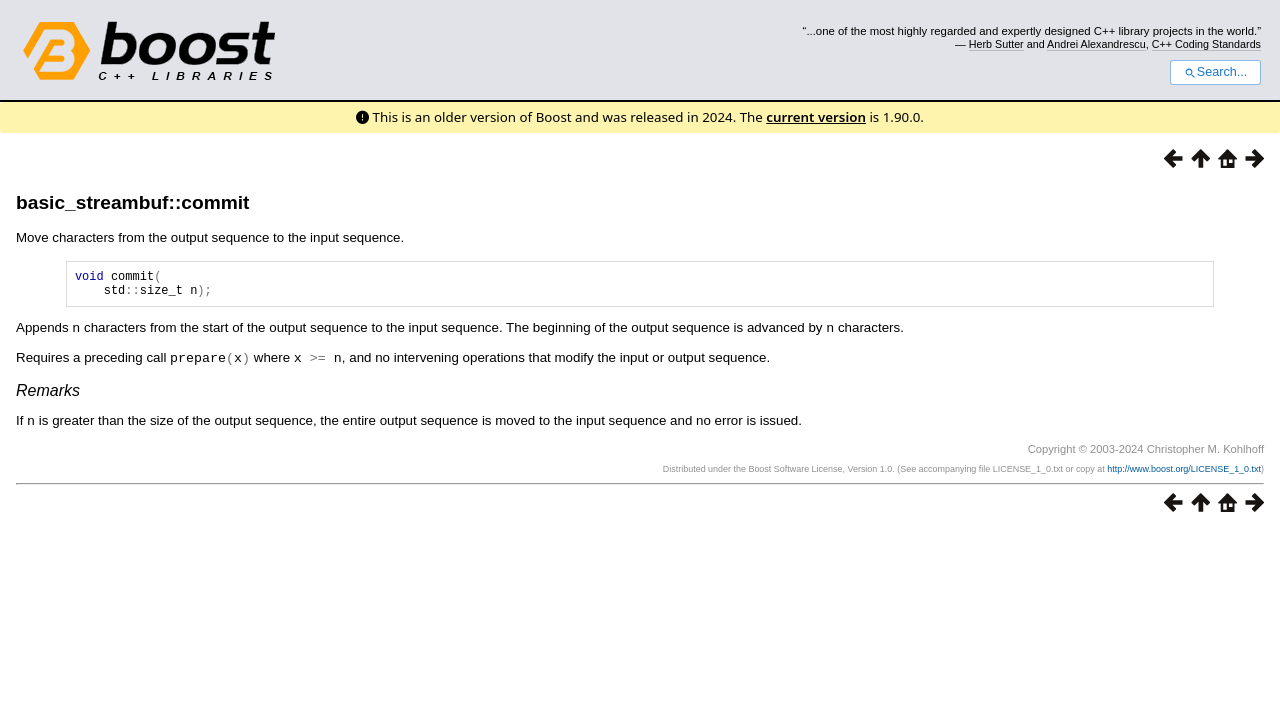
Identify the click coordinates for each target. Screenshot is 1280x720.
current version (816, 117)
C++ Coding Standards (1206, 44)
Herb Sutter (996, 44)
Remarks (48, 394)
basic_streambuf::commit (133, 202)
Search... (1215, 72)
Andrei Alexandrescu (1096, 44)
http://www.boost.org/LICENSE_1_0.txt (1184, 472)
